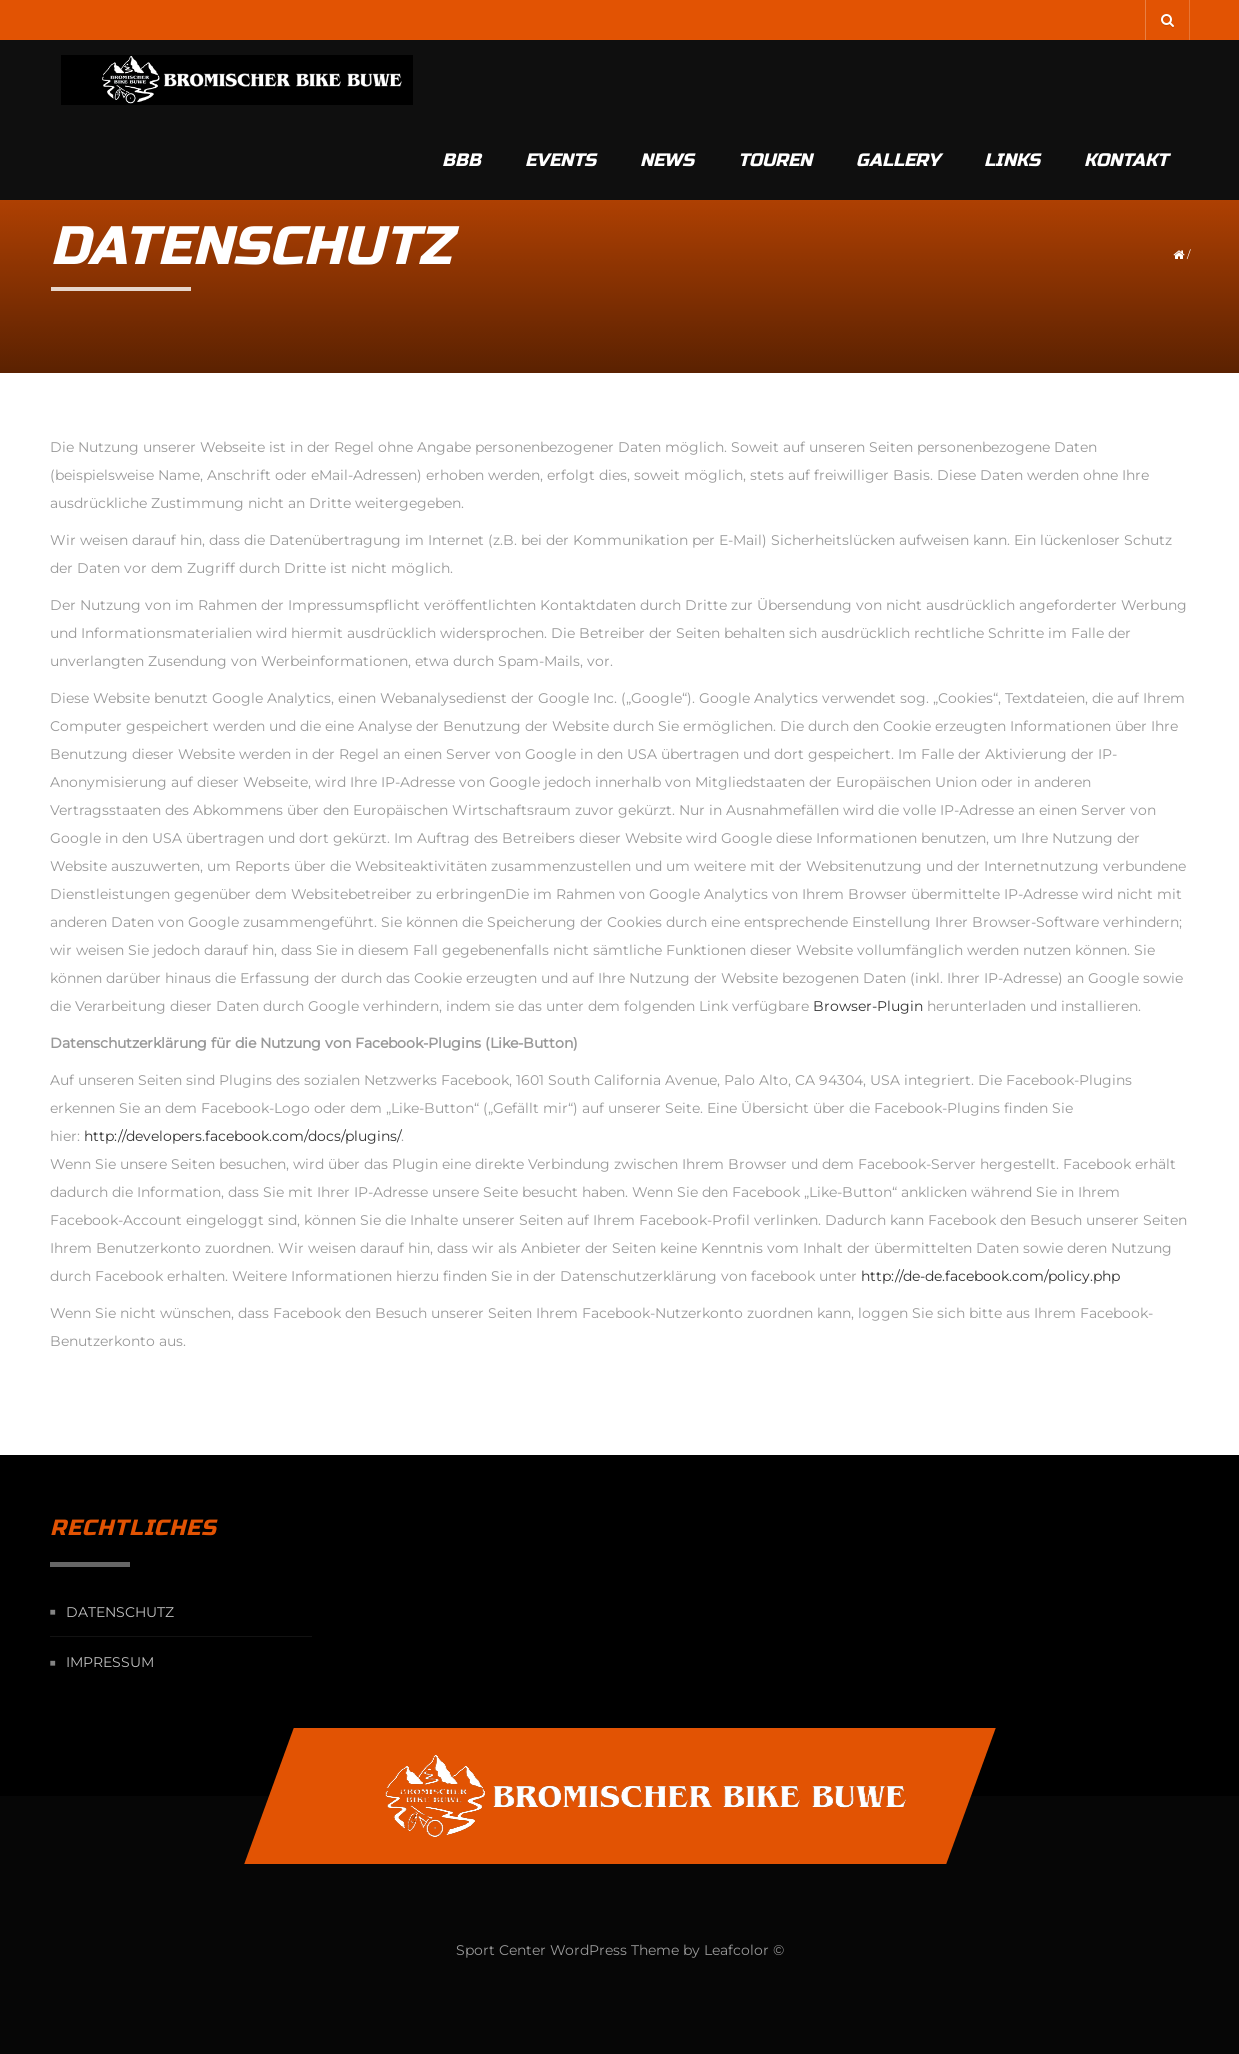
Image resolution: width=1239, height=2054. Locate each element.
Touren (775, 80)
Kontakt (1126, 80)
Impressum (110, 1663)
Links (1012, 80)
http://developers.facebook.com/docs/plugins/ (242, 1136)
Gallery (898, 80)
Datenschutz (120, 1612)
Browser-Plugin (868, 1006)
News (667, 80)
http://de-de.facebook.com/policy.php (990, 1276)
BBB (461, 80)
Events (560, 80)
